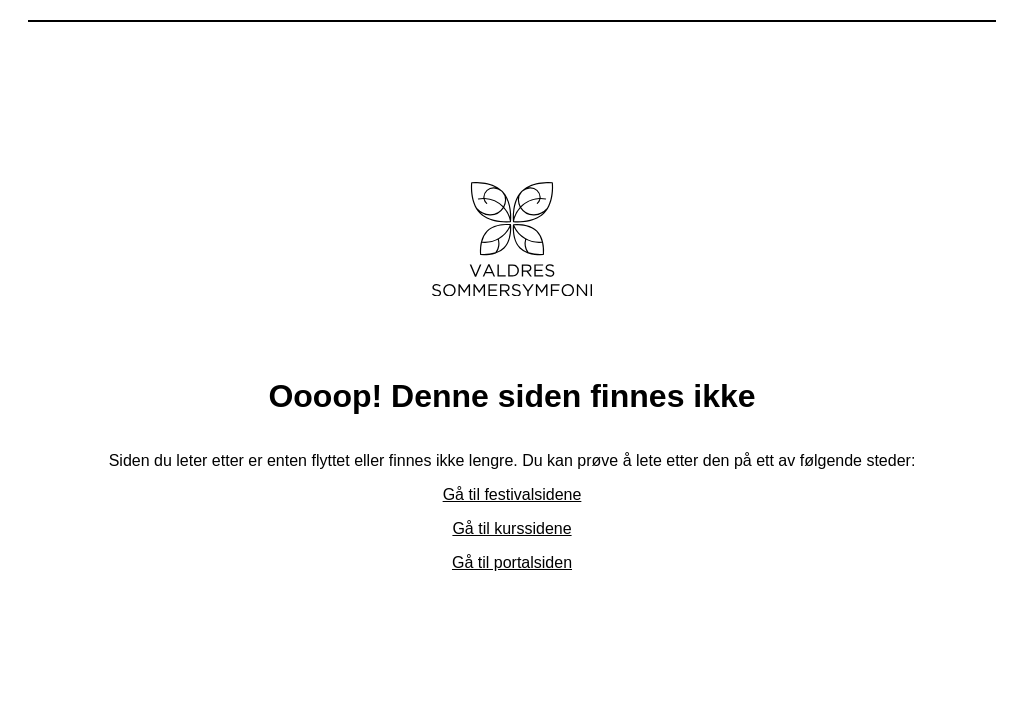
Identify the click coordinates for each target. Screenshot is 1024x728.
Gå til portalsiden (512, 562)
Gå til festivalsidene (512, 494)
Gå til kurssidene (511, 528)
